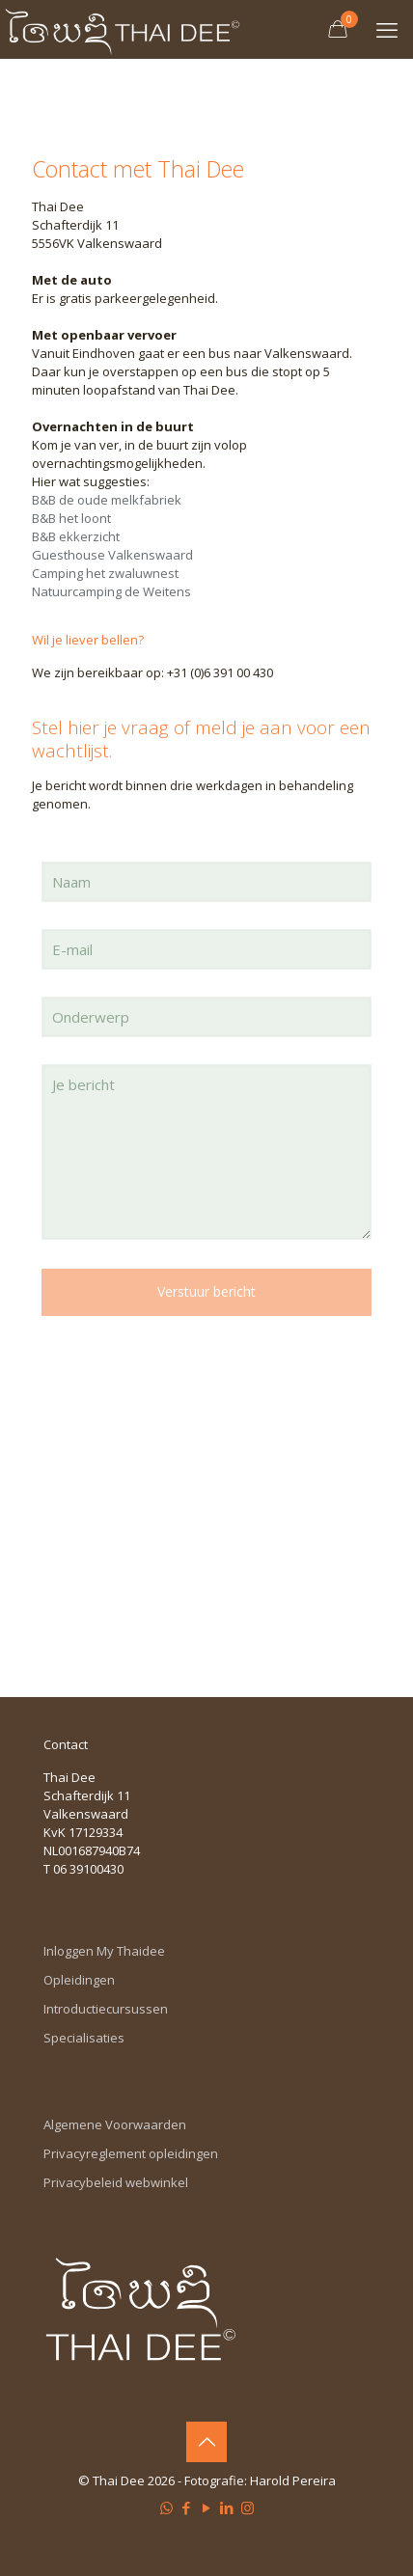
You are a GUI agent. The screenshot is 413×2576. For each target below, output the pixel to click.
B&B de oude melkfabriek (106, 499)
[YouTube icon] (207, 2507)
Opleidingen (79, 1979)
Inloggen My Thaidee (104, 1950)
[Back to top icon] (206, 2442)
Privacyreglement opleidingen (130, 2153)
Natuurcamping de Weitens (111, 591)
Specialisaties (83, 2037)
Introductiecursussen (105, 2008)
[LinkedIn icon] (227, 2507)
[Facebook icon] (186, 2507)
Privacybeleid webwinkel (115, 2182)
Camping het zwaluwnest (105, 573)
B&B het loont (71, 518)
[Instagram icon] (247, 2507)
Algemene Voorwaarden (114, 2124)
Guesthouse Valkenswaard (112, 554)
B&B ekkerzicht (77, 536)
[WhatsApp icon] (166, 2507)
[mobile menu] (387, 29)
